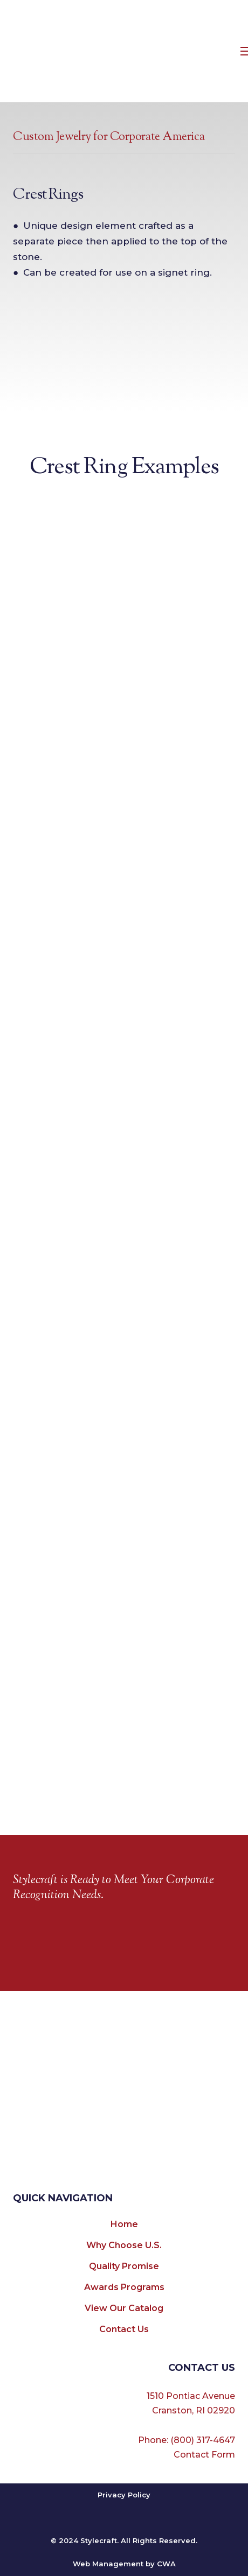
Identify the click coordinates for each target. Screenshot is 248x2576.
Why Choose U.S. (124, 2245)
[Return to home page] (124, 51)
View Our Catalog (124, 2308)
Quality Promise (124, 2266)
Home (124, 2224)
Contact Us (124, 2329)
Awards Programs (124, 2287)
